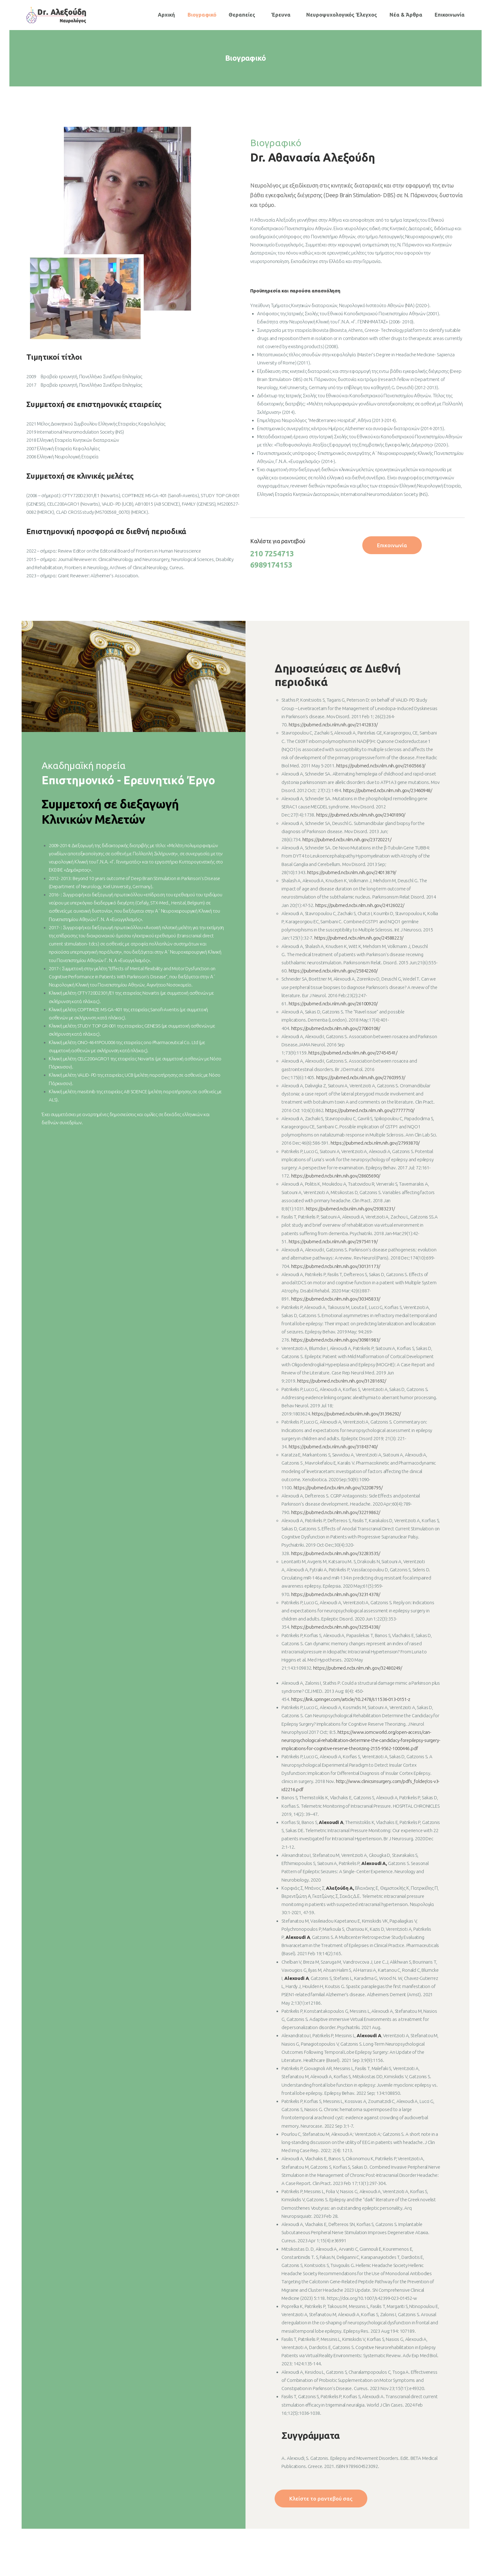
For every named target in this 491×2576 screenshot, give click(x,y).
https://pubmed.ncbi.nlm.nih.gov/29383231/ (350, 1208)
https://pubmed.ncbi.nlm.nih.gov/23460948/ (387, 790)
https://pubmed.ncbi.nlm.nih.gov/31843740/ (333, 1446)
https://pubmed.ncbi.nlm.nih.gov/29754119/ (333, 1241)
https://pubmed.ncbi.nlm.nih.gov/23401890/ (360, 814)
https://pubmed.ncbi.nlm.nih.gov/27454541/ (352, 1052)
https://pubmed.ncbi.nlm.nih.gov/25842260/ (333, 970)
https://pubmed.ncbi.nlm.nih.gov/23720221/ (346, 839)
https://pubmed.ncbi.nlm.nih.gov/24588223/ (358, 937)
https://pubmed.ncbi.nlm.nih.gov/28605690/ (335, 1175)
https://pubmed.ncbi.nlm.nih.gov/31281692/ (341, 1380)
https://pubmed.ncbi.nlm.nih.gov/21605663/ (380, 765)
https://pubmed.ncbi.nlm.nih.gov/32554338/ (335, 1627)
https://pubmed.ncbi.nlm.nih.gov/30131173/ (335, 1266)
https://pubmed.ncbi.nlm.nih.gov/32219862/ (335, 1512)
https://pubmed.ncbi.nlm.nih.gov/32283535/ (335, 1553)
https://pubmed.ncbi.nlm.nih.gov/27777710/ (369, 1110)
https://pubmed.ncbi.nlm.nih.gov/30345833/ (335, 1298)
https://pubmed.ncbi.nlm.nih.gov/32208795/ (338, 1487)
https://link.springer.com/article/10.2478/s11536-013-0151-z (350, 1699)
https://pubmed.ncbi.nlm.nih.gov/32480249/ (357, 1668)
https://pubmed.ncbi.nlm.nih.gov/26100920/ (333, 1003)
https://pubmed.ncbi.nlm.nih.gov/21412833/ (333, 724)
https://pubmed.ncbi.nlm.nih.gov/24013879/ (351, 872)
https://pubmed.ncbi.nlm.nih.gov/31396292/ (356, 1413)
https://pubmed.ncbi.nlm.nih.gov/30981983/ (335, 1339)
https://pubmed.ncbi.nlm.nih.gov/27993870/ (375, 1143)
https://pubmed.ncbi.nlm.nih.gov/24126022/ (359, 905)
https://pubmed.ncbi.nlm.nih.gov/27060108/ (335, 1028)
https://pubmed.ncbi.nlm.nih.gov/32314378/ (335, 1594)
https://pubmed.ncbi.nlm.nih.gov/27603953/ (360, 1077)
